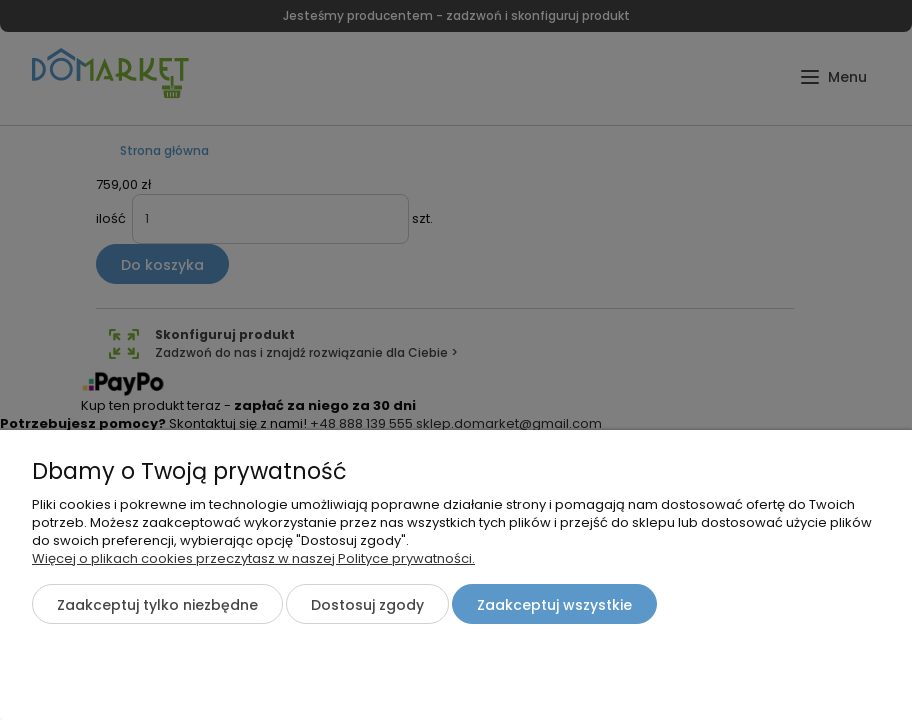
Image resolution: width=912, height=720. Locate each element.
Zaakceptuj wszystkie (554, 605)
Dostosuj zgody (367, 605)
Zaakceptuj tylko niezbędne (157, 605)
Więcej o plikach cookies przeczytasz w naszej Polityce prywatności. (253, 558)
